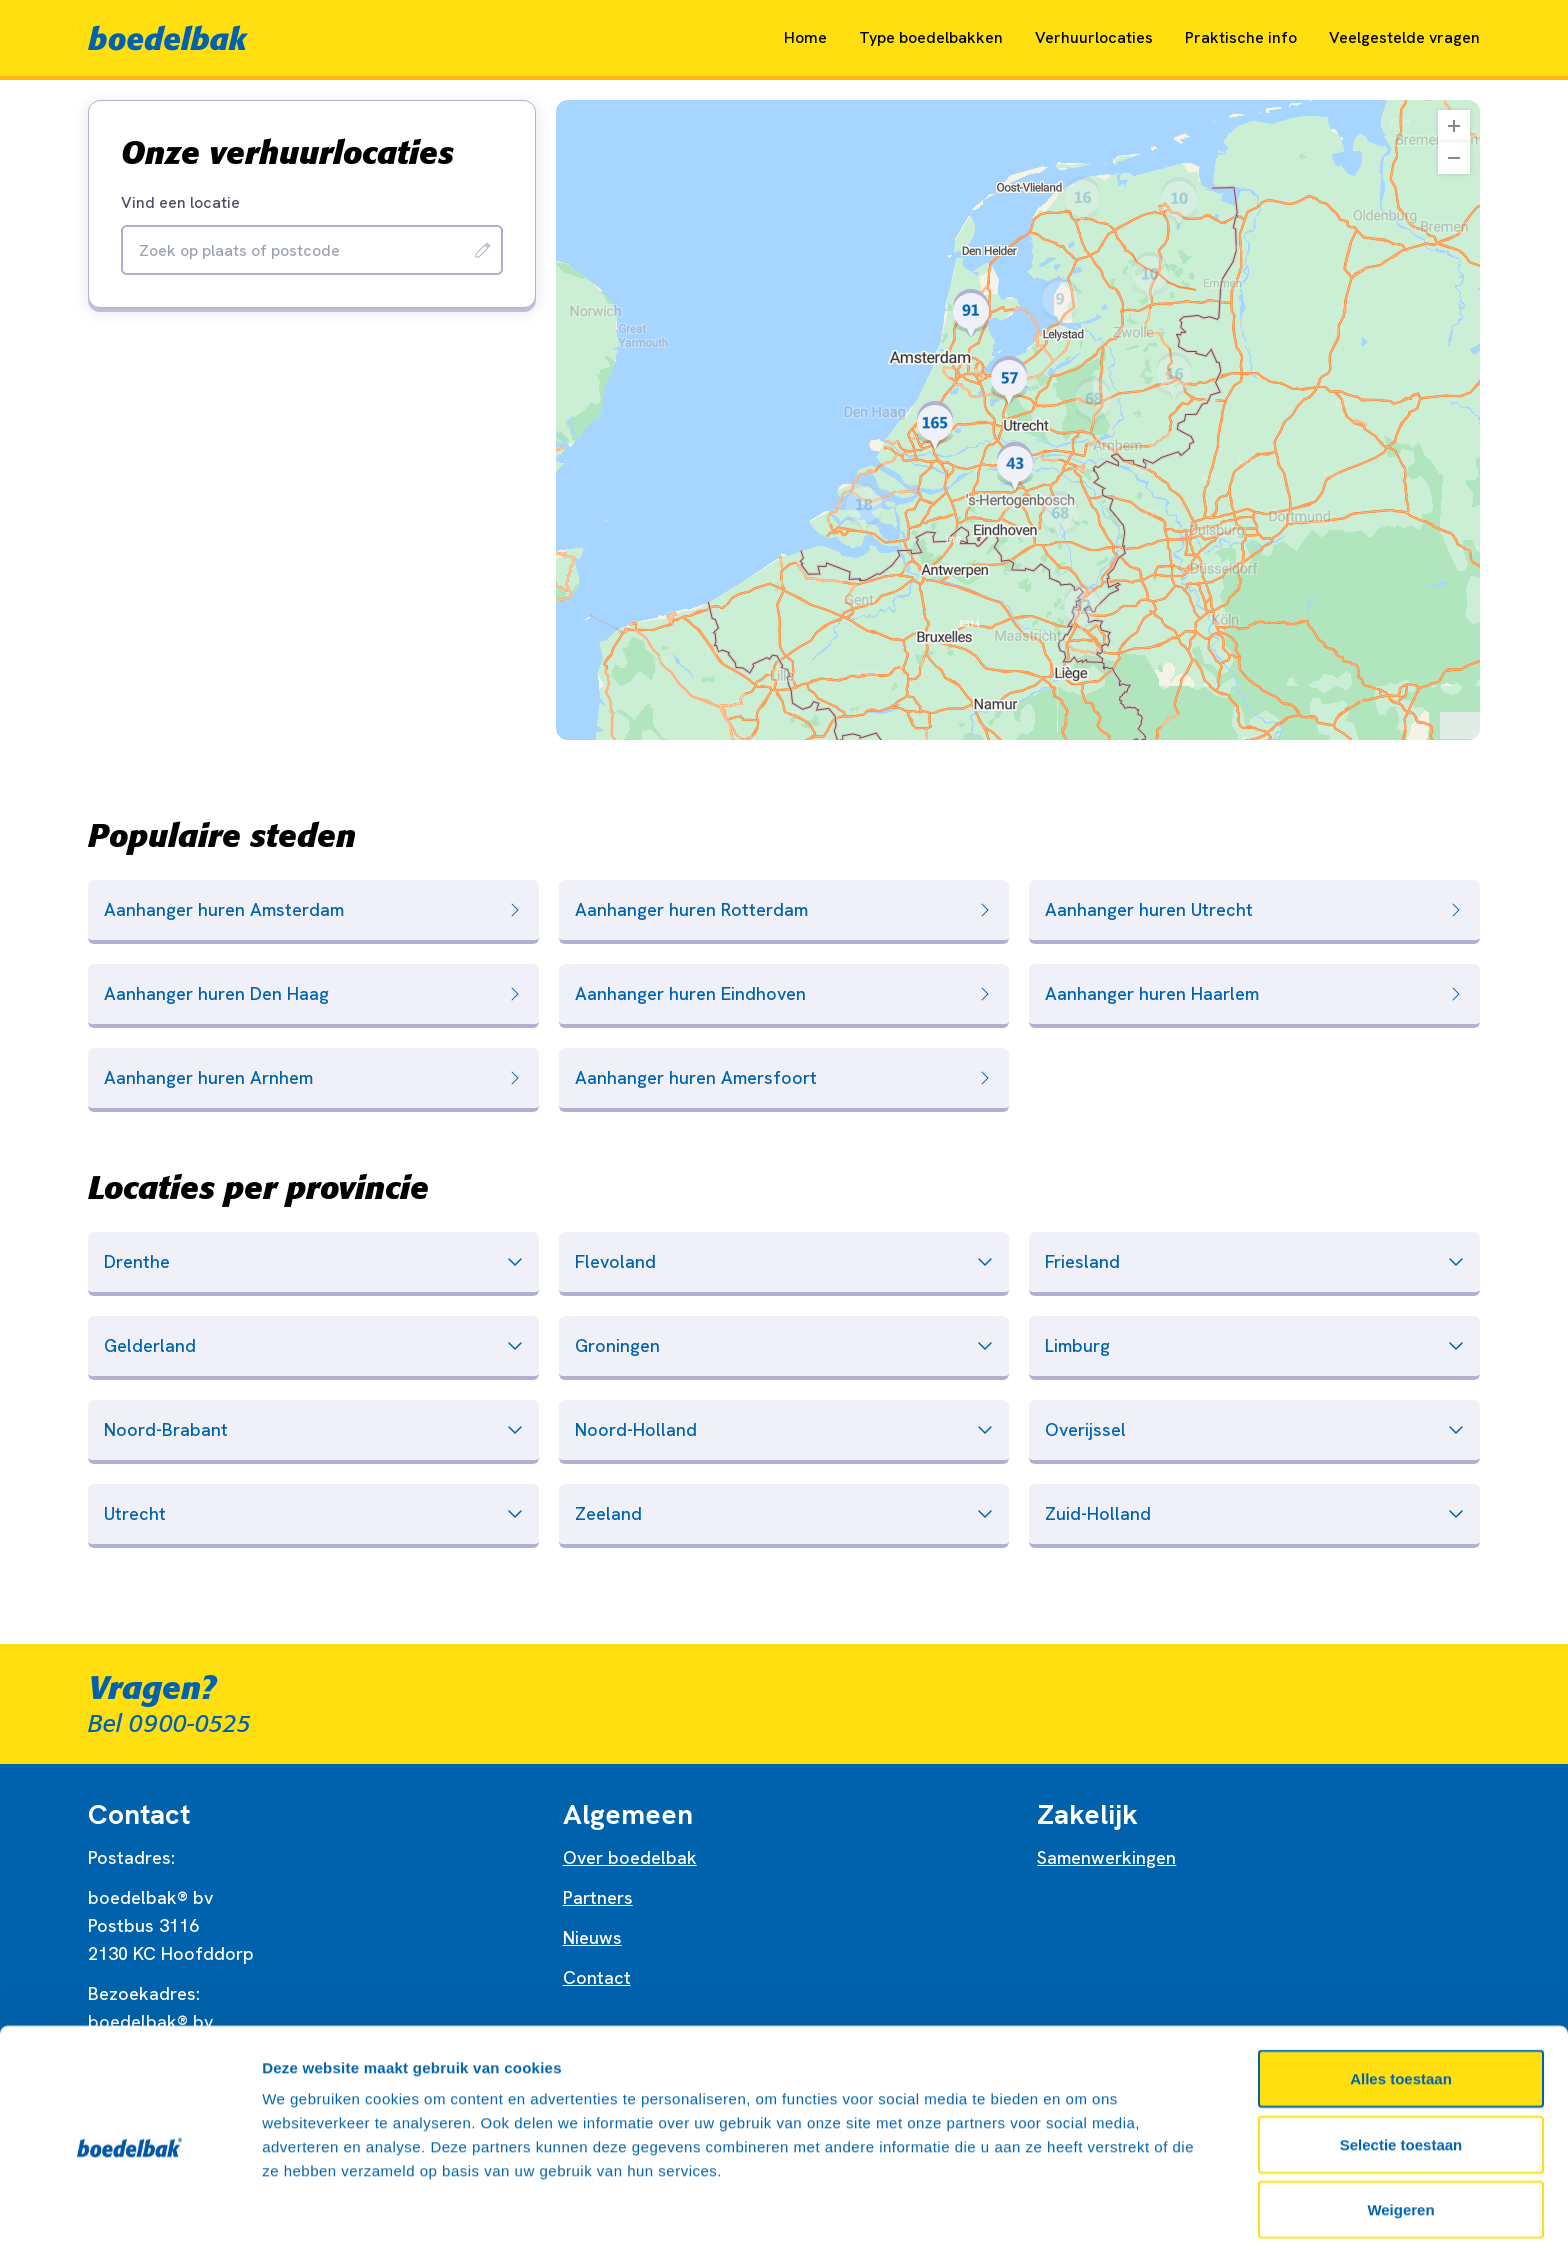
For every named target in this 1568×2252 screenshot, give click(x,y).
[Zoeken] (483, 250)
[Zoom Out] (1454, 158)
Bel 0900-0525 (169, 1724)
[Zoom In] (1454, 126)
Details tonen (1080, 2212)
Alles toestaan (1401, 2005)
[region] (1018, 420)
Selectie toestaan (1401, 2071)
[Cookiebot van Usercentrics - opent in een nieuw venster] (129, 2213)
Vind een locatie (180, 203)
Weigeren (1400, 2136)
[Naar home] (168, 38)
